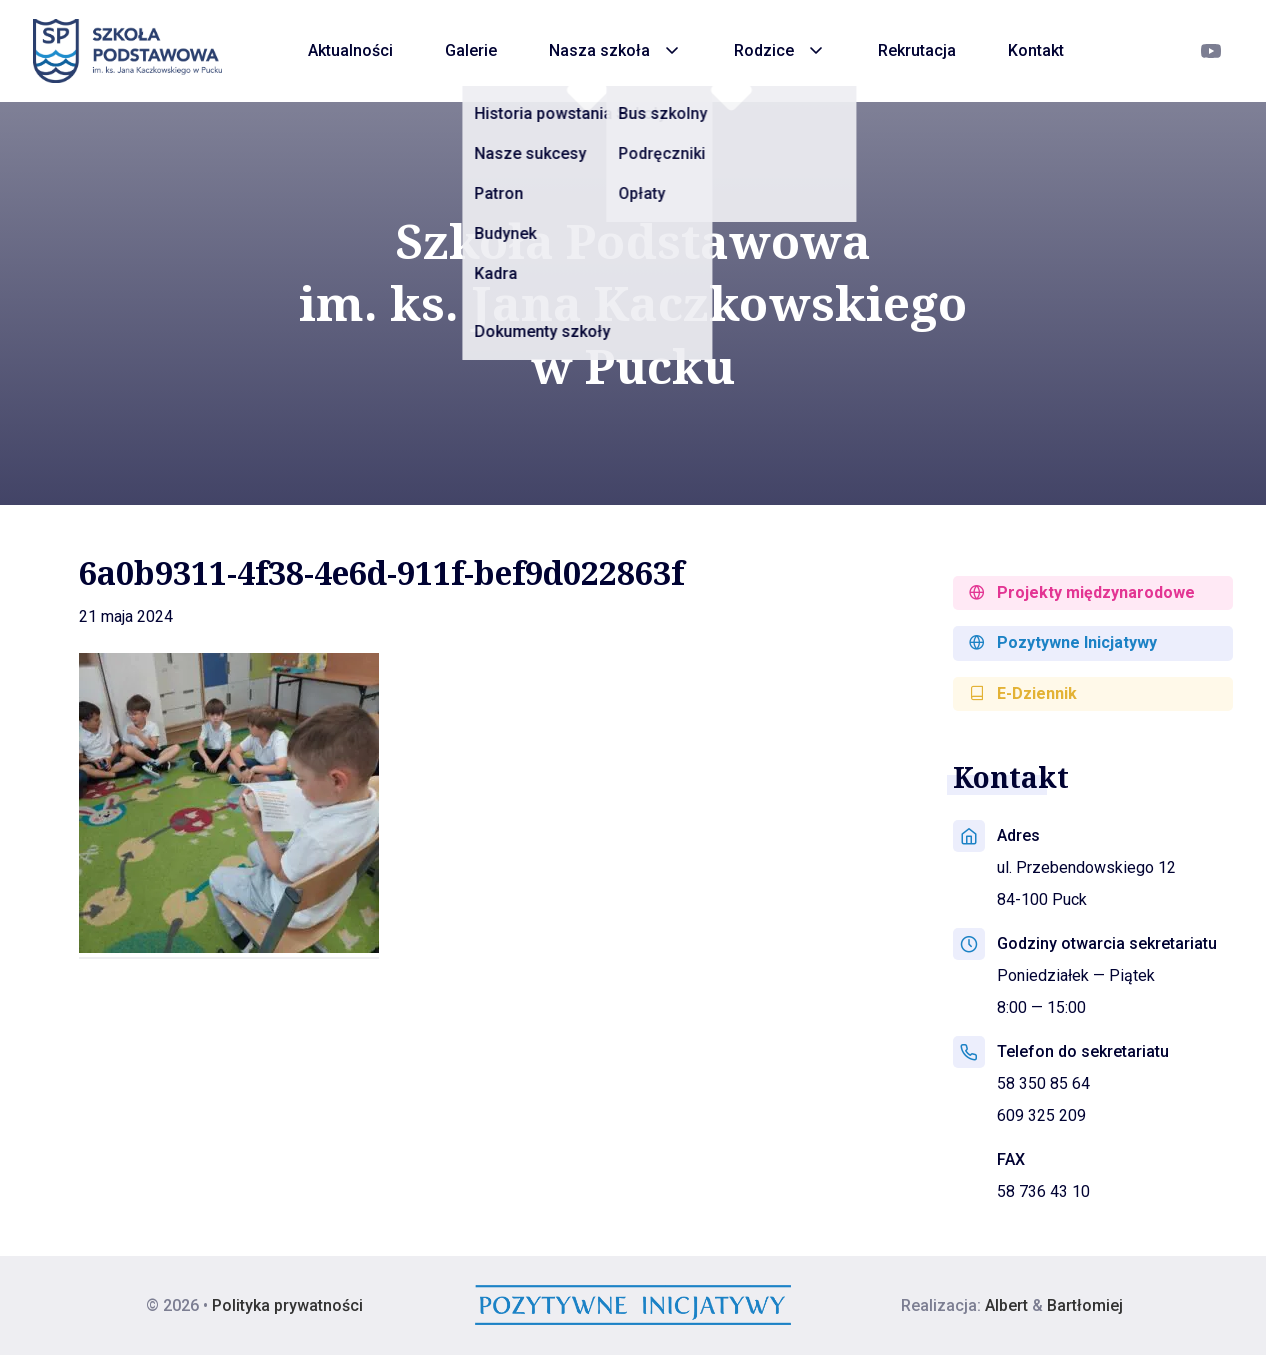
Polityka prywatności (287, 1305)
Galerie (471, 50)
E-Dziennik (1023, 693)
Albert (1006, 1305)
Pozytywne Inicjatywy (1063, 642)
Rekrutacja (917, 50)
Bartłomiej (1085, 1305)
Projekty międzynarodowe (1082, 592)
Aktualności (350, 50)
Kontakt (1036, 50)
